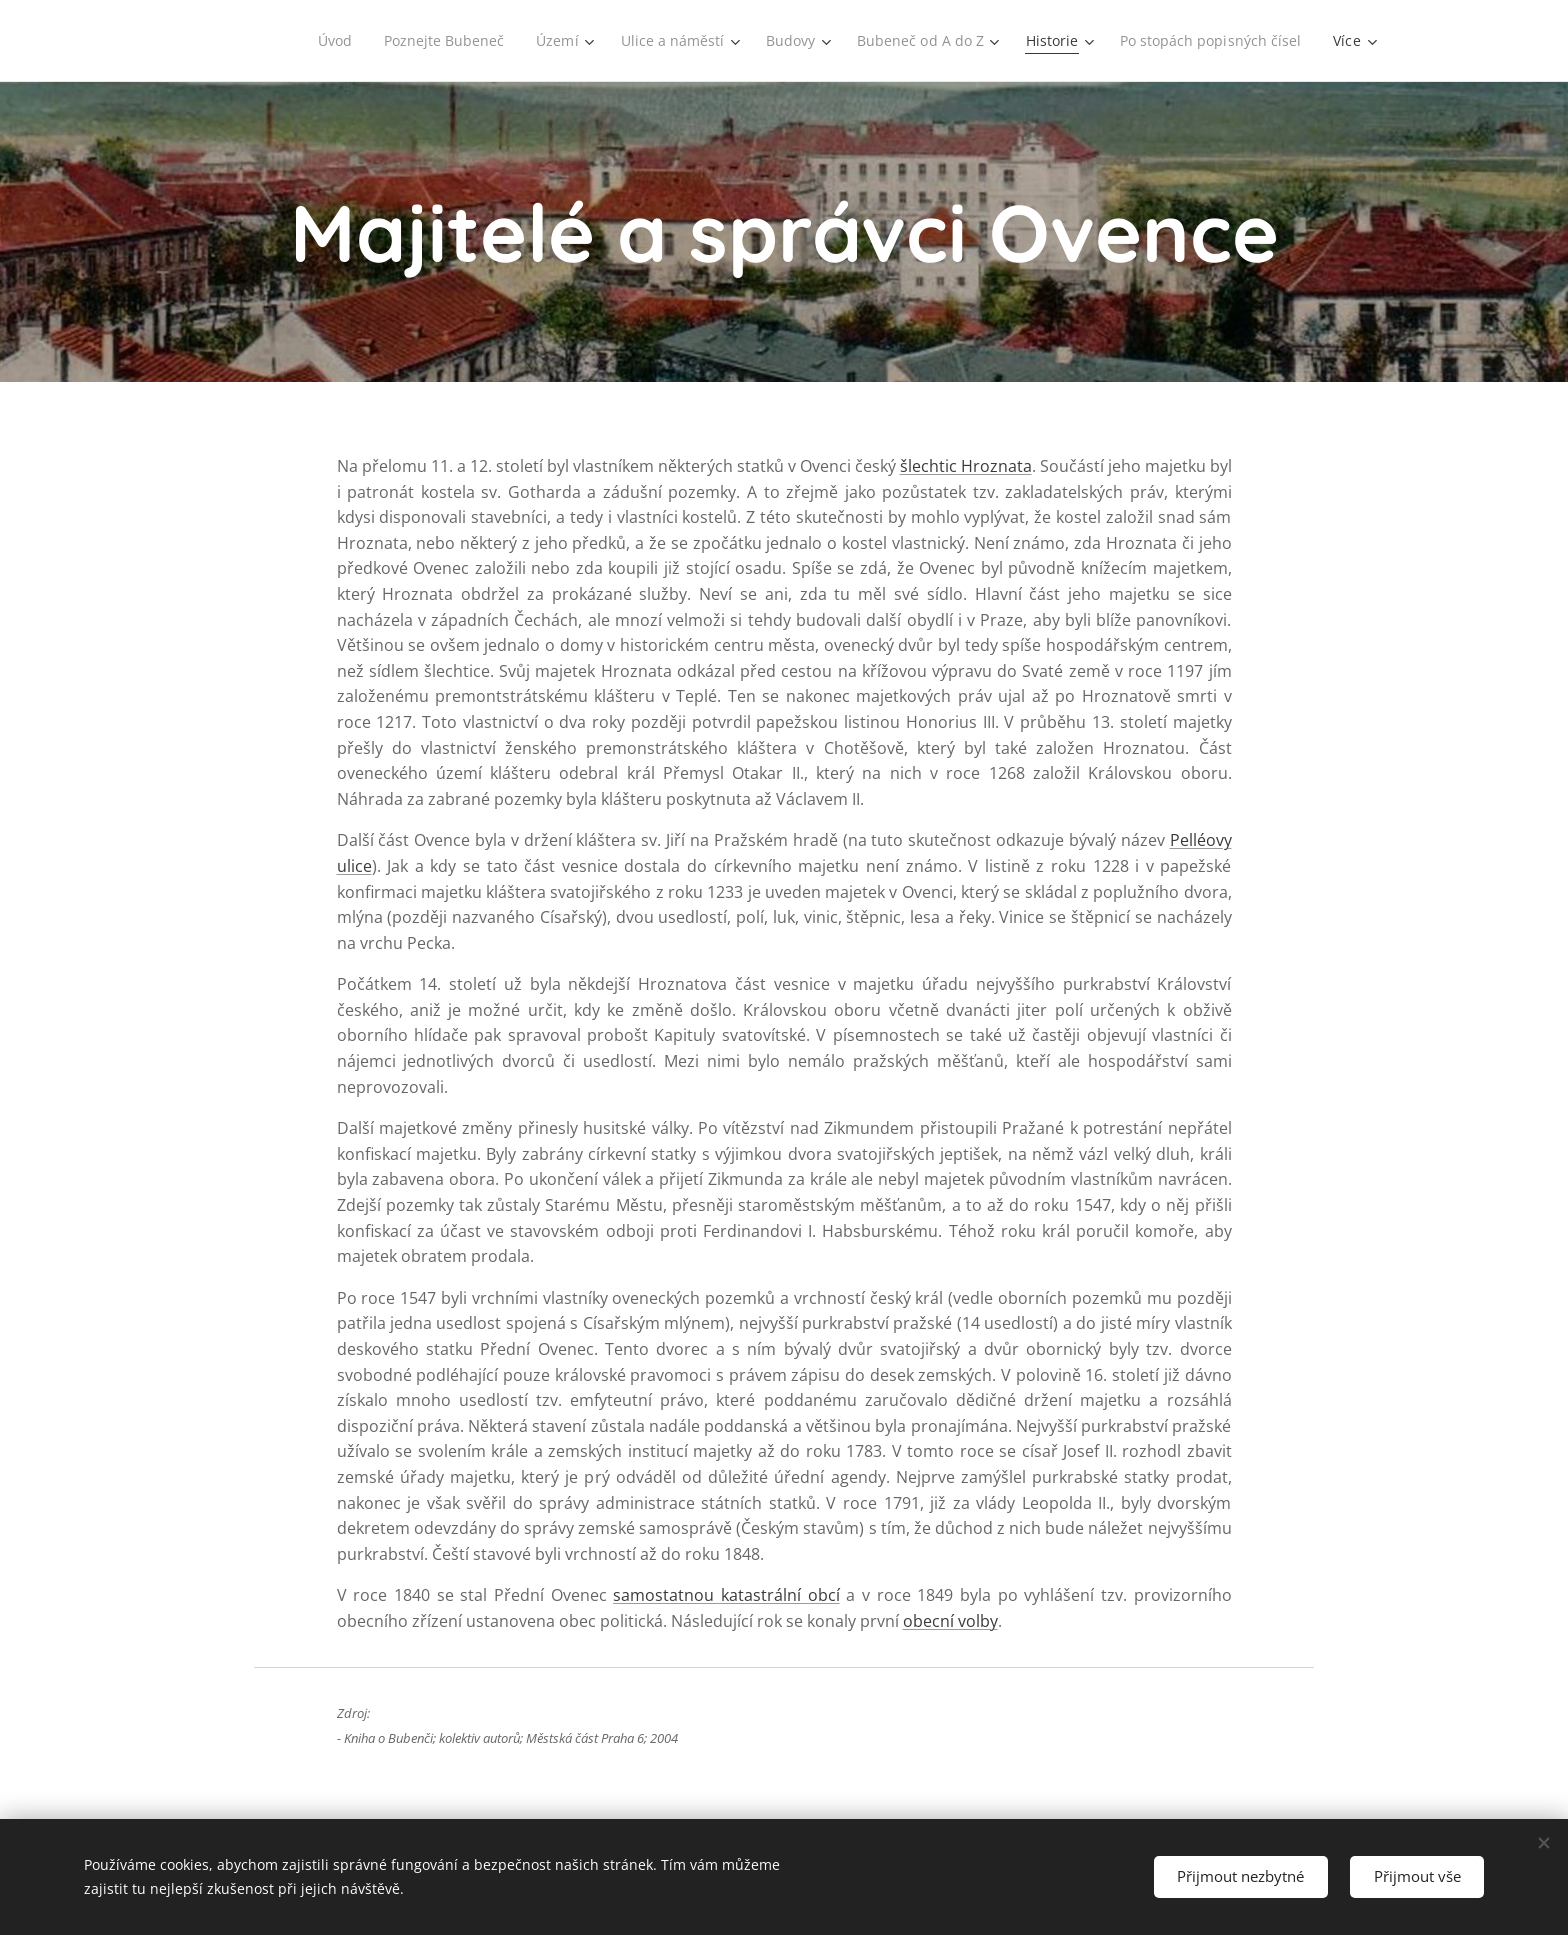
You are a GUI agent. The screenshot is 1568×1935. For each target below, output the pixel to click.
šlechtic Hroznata (966, 466)
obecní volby (950, 1621)
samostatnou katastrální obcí (726, 1595)
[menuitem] (317, 41)
